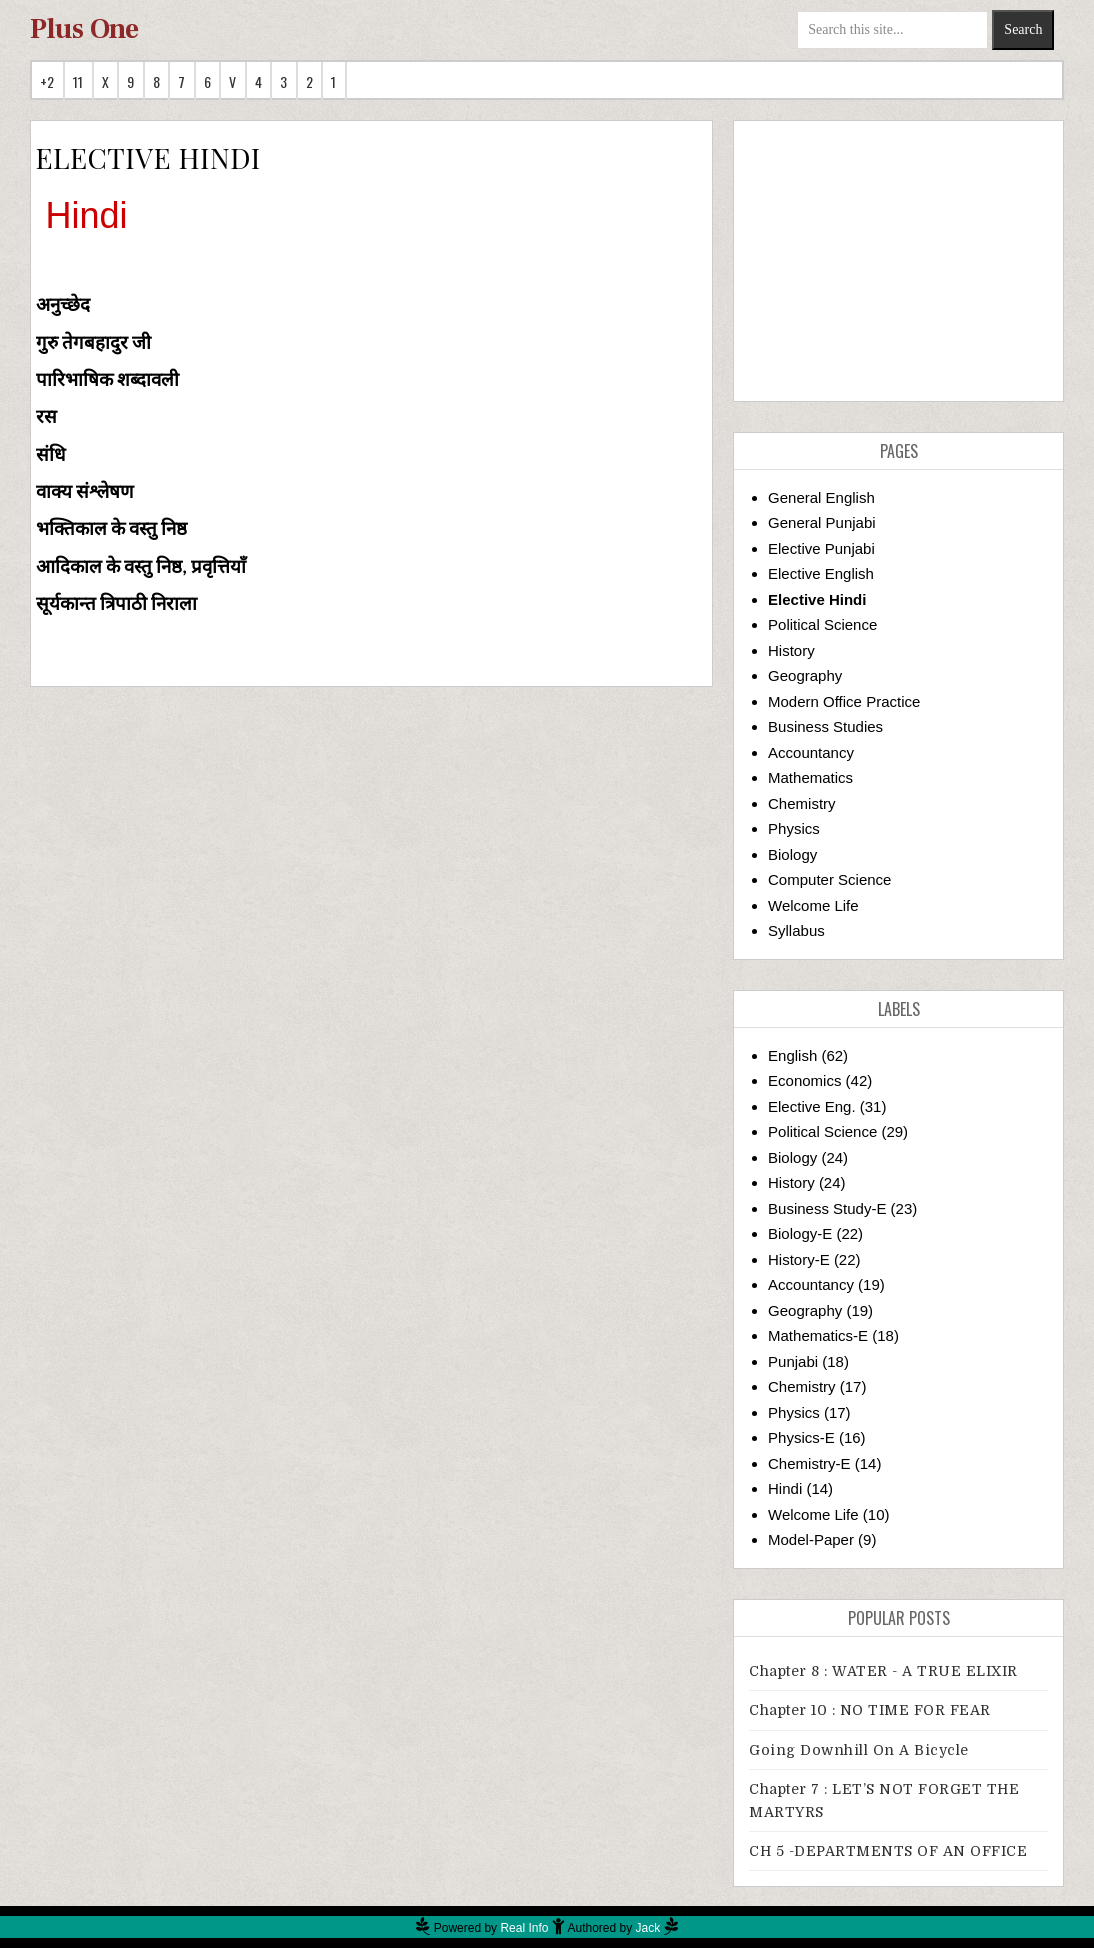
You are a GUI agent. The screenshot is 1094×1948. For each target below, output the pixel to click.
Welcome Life (813, 905)
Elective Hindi (817, 599)
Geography (805, 675)
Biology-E (800, 1233)
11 (78, 81)
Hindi (785, 1488)
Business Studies (825, 726)
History (791, 650)
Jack (648, 1928)
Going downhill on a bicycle (859, 1750)
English (792, 1055)
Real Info (524, 1928)
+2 (47, 81)
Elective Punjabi (821, 548)
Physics (794, 828)
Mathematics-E (818, 1335)
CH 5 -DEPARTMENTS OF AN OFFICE (888, 1851)
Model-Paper (811, 1539)
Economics (804, 1080)
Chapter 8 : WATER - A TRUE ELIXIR (883, 1671)
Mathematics (810, 777)
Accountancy (811, 752)
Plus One (84, 29)
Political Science (822, 624)
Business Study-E (827, 1208)
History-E (799, 1259)
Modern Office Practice (844, 701)
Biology (792, 854)
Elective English (821, 573)
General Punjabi (822, 522)
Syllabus (796, 930)
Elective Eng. (812, 1106)
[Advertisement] (898, 261)
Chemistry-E (809, 1463)
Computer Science (829, 879)
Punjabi (793, 1361)
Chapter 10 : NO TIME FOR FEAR (870, 1710)
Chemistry (802, 803)
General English (821, 497)
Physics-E (801, 1437)
